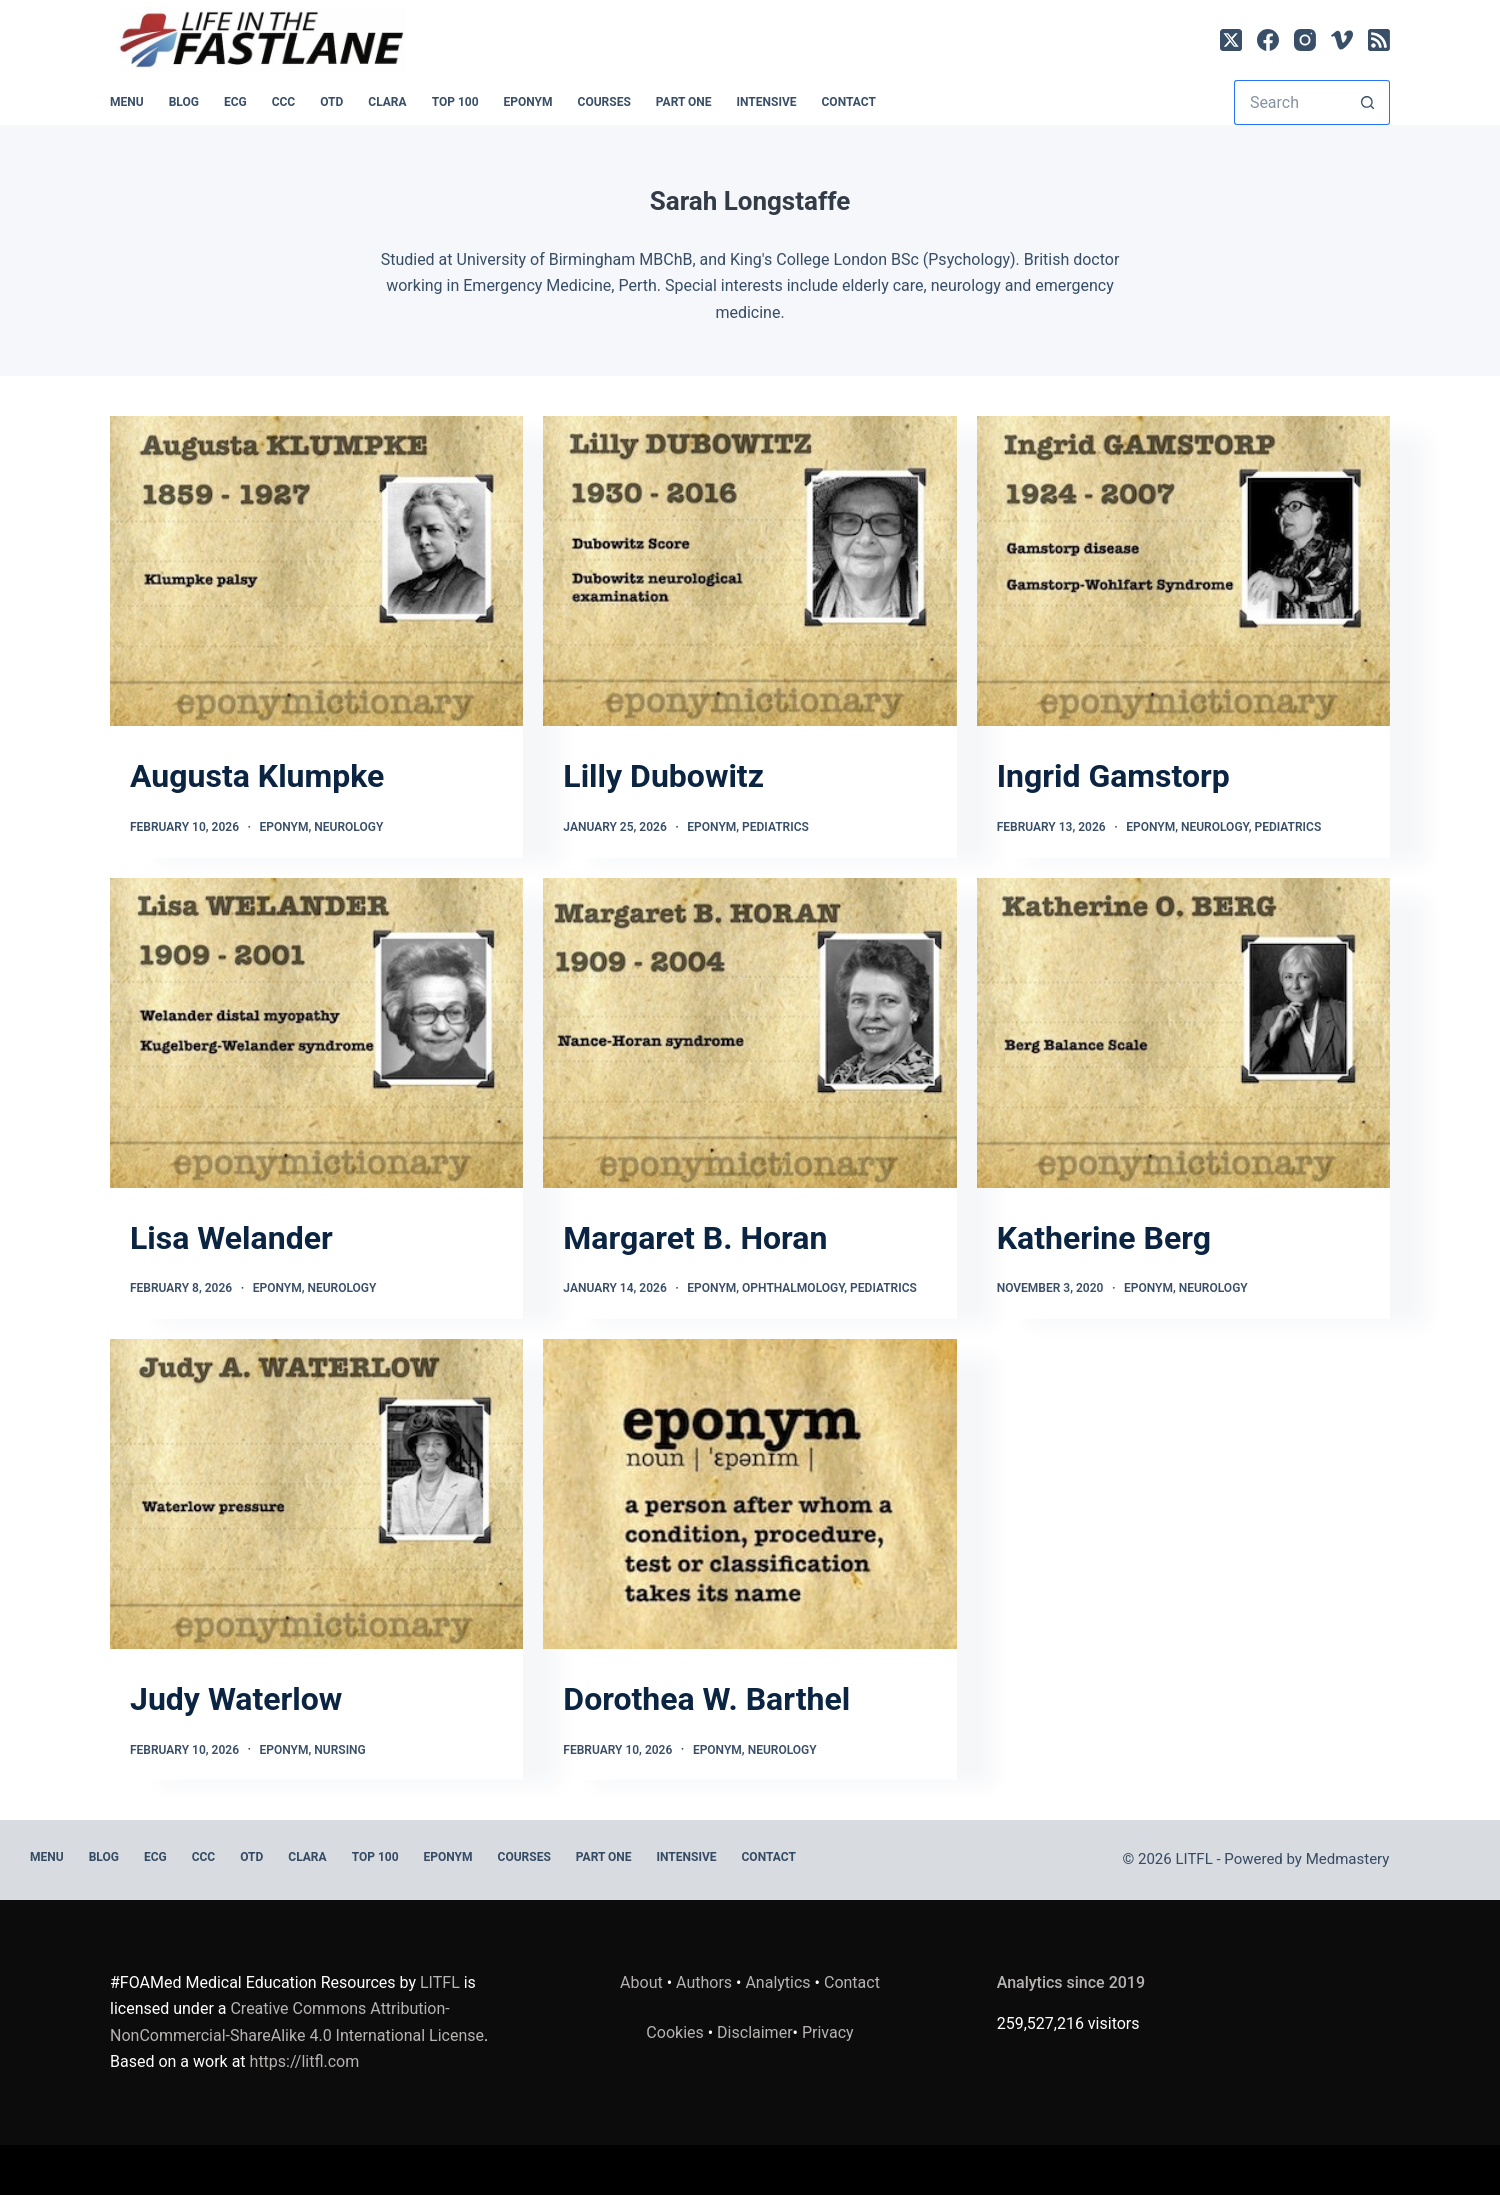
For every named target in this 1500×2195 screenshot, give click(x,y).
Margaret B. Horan (695, 1238)
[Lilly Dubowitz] (749, 571)
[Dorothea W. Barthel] (749, 1494)
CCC (284, 102)
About (641, 1982)
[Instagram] (1305, 40)
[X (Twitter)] (1231, 40)
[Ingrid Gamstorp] (1183, 571)
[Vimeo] (1342, 40)
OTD (331, 102)
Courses (604, 102)
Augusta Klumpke (257, 776)
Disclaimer (754, 2032)
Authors (704, 1982)
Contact (849, 102)
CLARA (387, 102)
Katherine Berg (1104, 1238)
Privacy (828, 2032)
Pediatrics (775, 827)
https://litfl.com (305, 2061)
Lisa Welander (231, 1238)
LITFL (440, 1982)
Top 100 (455, 102)
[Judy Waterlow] (316, 1494)
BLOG (184, 102)
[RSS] (1379, 40)
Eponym (284, 827)
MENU (127, 102)
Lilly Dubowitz (663, 776)
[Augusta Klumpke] (316, 571)
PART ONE (684, 102)
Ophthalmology (793, 1288)
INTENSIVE (767, 102)
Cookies (676, 2032)
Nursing (339, 1750)
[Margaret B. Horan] (749, 1033)
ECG (235, 102)
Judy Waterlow (236, 1699)
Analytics (777, 1982)
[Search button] (1367, 102)
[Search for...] (1289, 102)
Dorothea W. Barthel (706, 1699)
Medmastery (1348, 1859)
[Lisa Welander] (316, 1033)
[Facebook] (1268, 40)
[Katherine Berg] (1183, 1033)
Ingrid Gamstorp (1113, 776)
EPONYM (528, 102)
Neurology (348, 827)
